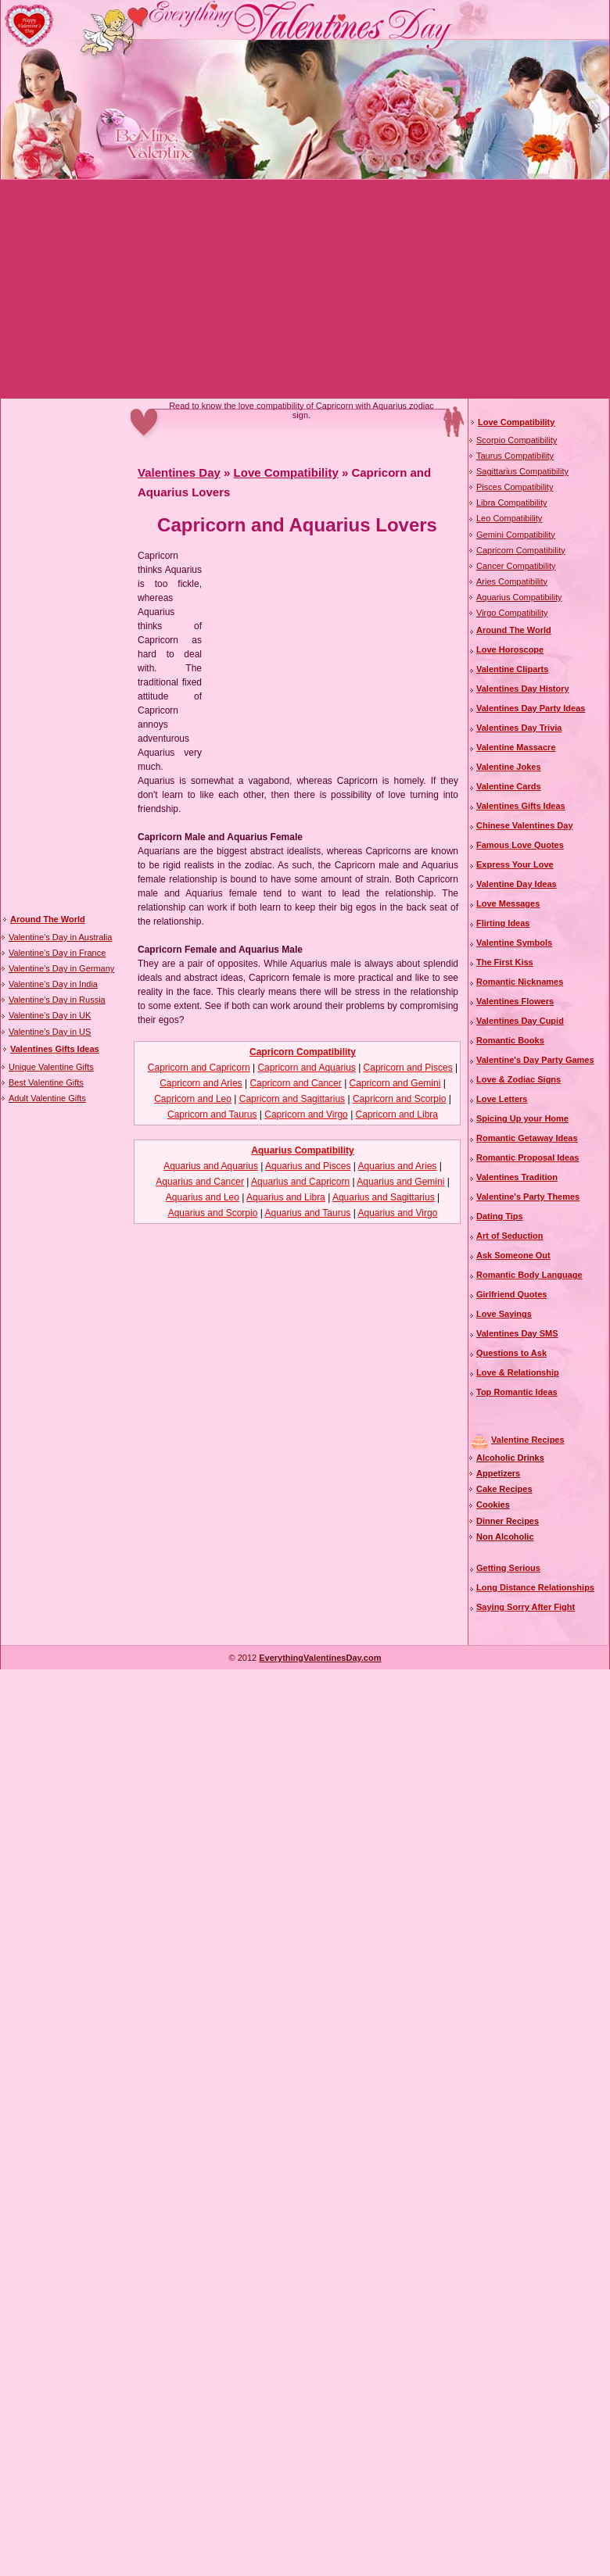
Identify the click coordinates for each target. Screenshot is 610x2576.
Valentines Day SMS (517, 1333)
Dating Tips (499, 1216)
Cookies (493, 1504)
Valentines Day (179, 472)
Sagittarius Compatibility (522, 471)
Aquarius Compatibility (302, 1150)
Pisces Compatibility (514, 487)
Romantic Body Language (529, 1274)
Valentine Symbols (514, 942)
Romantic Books (510, 1040)
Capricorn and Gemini (395, 1083)
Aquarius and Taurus (308, 1213)
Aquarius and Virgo (397, 1213)
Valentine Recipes (528, 1439)
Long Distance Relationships (535, 1587)
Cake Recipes (504, 1489)
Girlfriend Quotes (511, 1294)
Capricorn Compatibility (302, 1051)
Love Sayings (504, 1313)
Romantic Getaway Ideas (527, 1138)
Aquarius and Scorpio (213, 1213)
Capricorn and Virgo (306, 1114)
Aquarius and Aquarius (210, 1166)
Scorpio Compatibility (516, 440)
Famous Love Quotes (520, 845)
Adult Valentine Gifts (47, 1098)
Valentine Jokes (508, 766)
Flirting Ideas (502, 923)
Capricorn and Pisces (408, 1067)
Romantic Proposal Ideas (527, 1157)
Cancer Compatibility (515, 566)
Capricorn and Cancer (295, 1083)
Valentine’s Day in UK (50, 1015)
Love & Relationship (517, 1372)
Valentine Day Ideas (516, 884)
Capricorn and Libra (397, 1114)
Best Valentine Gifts (46, 1082)
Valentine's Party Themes (528, 1196)
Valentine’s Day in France (57, 952)
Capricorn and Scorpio (399, 1098)
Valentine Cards (508, 786)
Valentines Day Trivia (519, 727)
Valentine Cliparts (512, 669)
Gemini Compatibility (515, 534)
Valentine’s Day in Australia (60, 937)
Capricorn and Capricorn (199, 1067)
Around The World (47, 919)
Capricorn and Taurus (212, 1114)
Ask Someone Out (513, 1255)
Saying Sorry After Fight (525, 1607)
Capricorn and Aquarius (306, 1067)
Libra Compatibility (511, 502)
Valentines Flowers (515, 1001)
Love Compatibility (286, 472)
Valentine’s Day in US (50, 1031)
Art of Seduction (510, 1235)
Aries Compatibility (511, 581)
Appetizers (498, 1473)
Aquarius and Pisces (307, 1166)
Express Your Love (515, 864)
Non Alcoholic (505, 1536)
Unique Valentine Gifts (51, 1067)
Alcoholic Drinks (510, 1457)
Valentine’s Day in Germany (61, 968)
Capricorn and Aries (201, 1083)
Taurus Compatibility (515, 455)
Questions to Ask (511, 1353)
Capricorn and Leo (192, 1098)
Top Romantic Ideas (517, 1392)
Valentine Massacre (516, 747)
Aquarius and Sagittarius (383, 1197)
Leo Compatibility (509, 518)
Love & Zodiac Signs (518, 1079)
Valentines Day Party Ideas (530, 708)
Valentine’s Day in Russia (57, 999)
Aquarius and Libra (285, 1197)
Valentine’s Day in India (53, 984)
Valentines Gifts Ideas (54, 1049)
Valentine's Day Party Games (535, 1059)
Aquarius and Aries (397, 1166)
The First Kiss (504, 962)
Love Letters (501, 1099)
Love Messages (508, 903)
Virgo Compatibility (512, 612)
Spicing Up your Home (522, 1118)
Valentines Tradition (517, 1177)
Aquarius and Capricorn (300, 1181)
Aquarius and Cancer (200, 1181)
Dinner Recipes (507, 1521)
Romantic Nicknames (519, 981)
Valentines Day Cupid (520, 1020)
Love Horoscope (510, 649)
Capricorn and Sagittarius (292, 1098)
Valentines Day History (522, 688)
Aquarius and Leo (202, 1197)
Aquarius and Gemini (400, 1181)
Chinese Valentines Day (524, 825)
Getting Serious (508, 1567)
